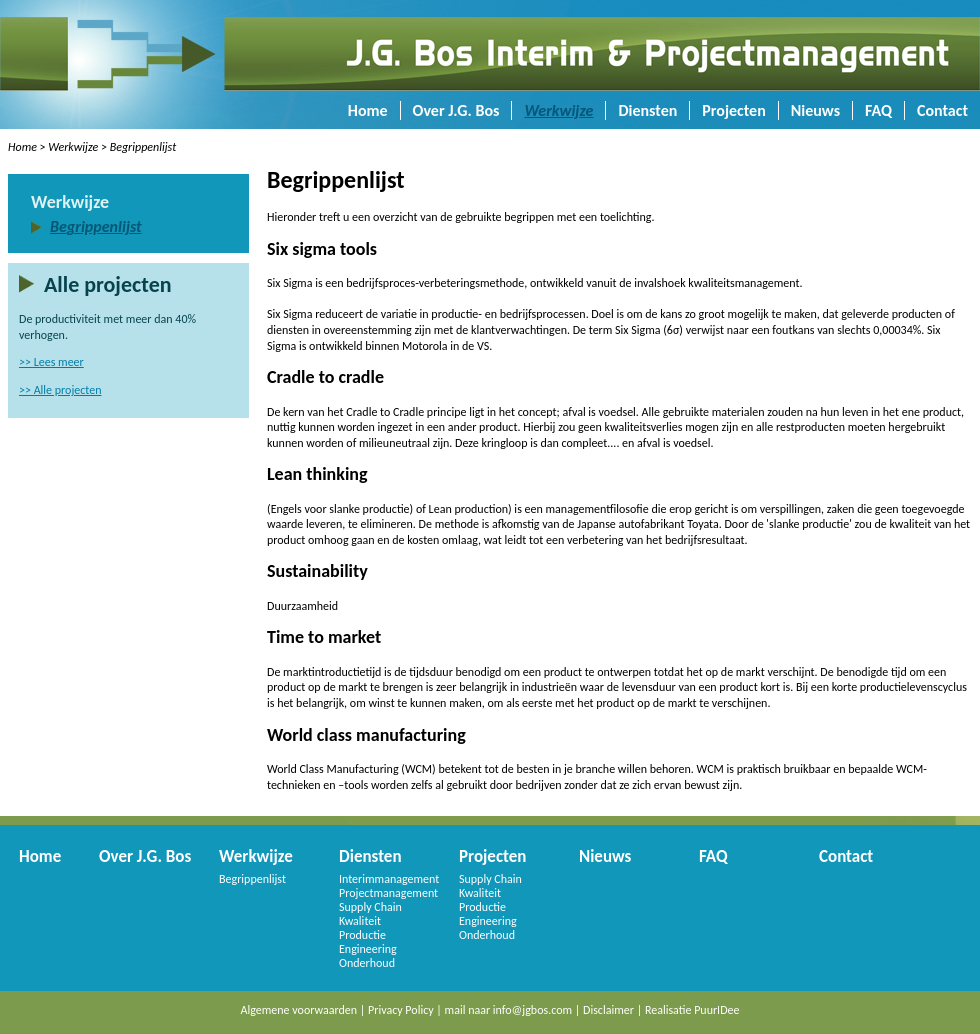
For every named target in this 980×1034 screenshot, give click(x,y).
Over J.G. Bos (456, 110)
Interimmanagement (389, 879)
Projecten (733, 110)
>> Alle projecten (60, 390)
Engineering (368, 949)
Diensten (647, 110)
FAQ (878, 110)
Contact (942, 110)
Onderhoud (367, 963)
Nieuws (815, 110)
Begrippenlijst (143, 147)
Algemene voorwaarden (299, 1010)
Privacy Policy (401, 1010)
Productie (362, 935)
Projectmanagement (388, 893)
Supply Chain (370, 907)
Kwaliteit (360, 921)
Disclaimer (608, 1010)
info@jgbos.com (532, 1010)
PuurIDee (716, 1010)
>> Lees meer (51, 362)
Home (368, 110)
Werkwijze (558, 110)
